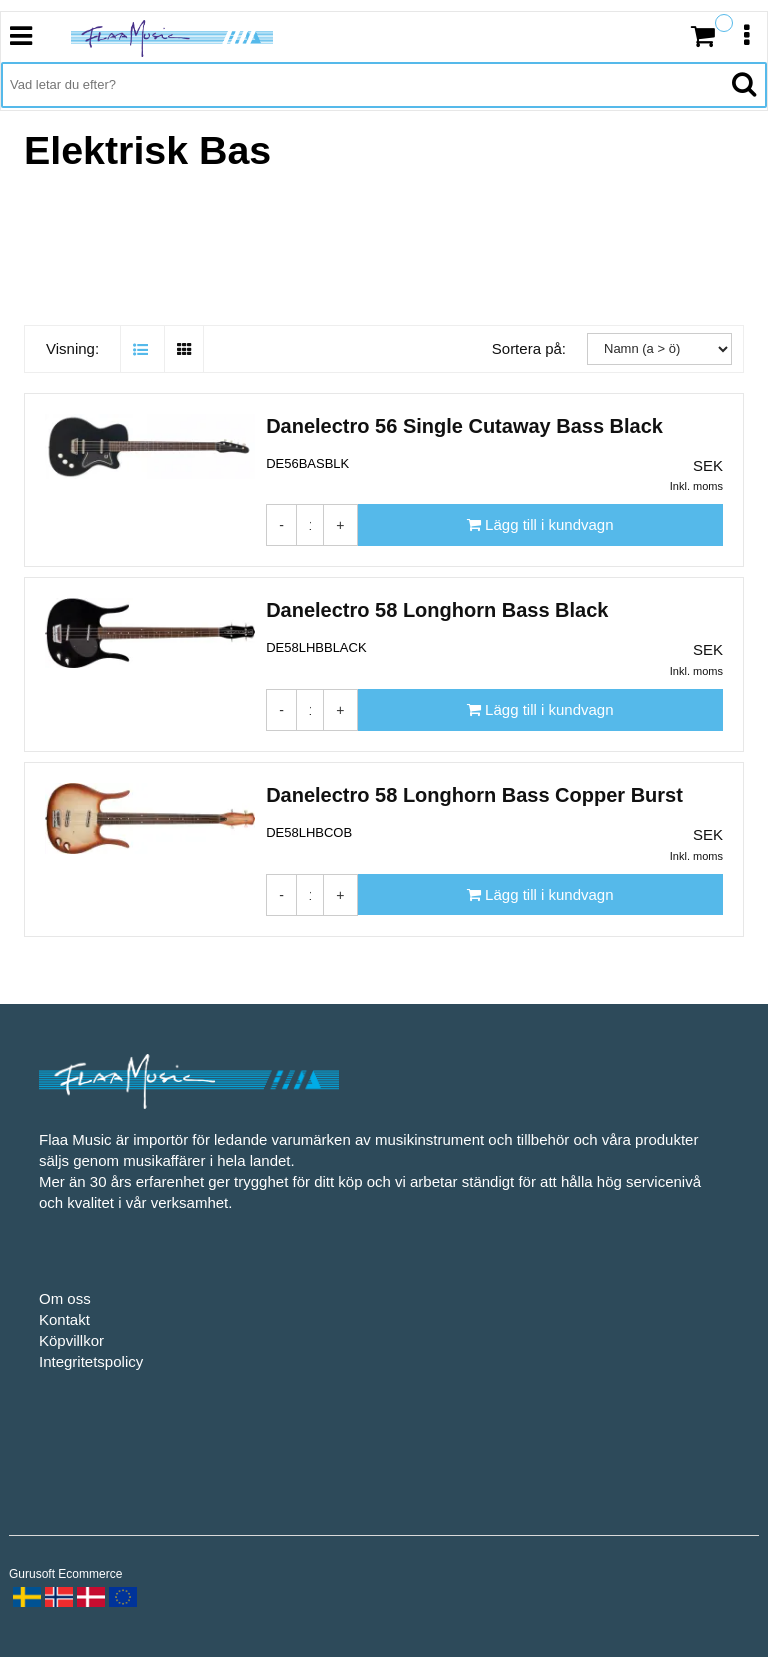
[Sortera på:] (659, 349)
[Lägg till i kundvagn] (540, 524)
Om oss (65, 1298)
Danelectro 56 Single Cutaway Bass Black (464, 426)
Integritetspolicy (91, 1361)
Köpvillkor (71, 1340)
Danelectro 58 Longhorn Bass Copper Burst (474, 795)
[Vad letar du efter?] (361, 85)
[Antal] (310, 525)
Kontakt (64, 1319)
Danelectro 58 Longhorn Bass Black (437, 610)
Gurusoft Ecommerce (65, 1574)
